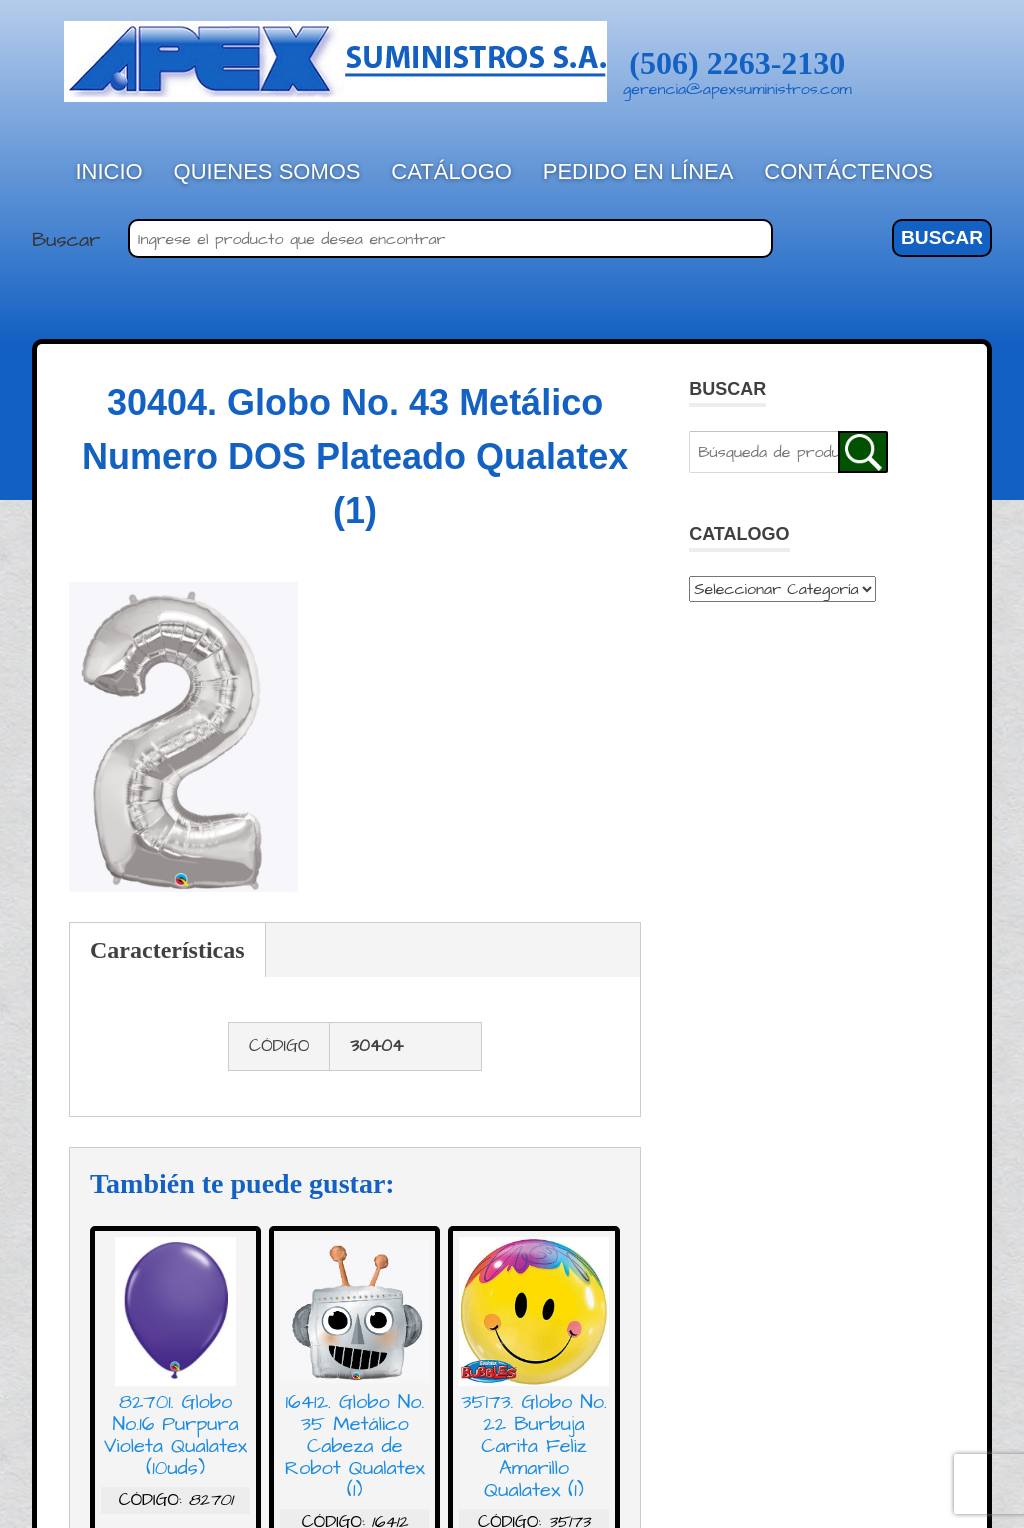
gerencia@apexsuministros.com (737, 89)
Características (167, 950)
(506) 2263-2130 (737, 63)
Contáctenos (848, 171)
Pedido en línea (638, 171)
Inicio (109, 171)
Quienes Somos (267, 171)
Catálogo (451, 171)
